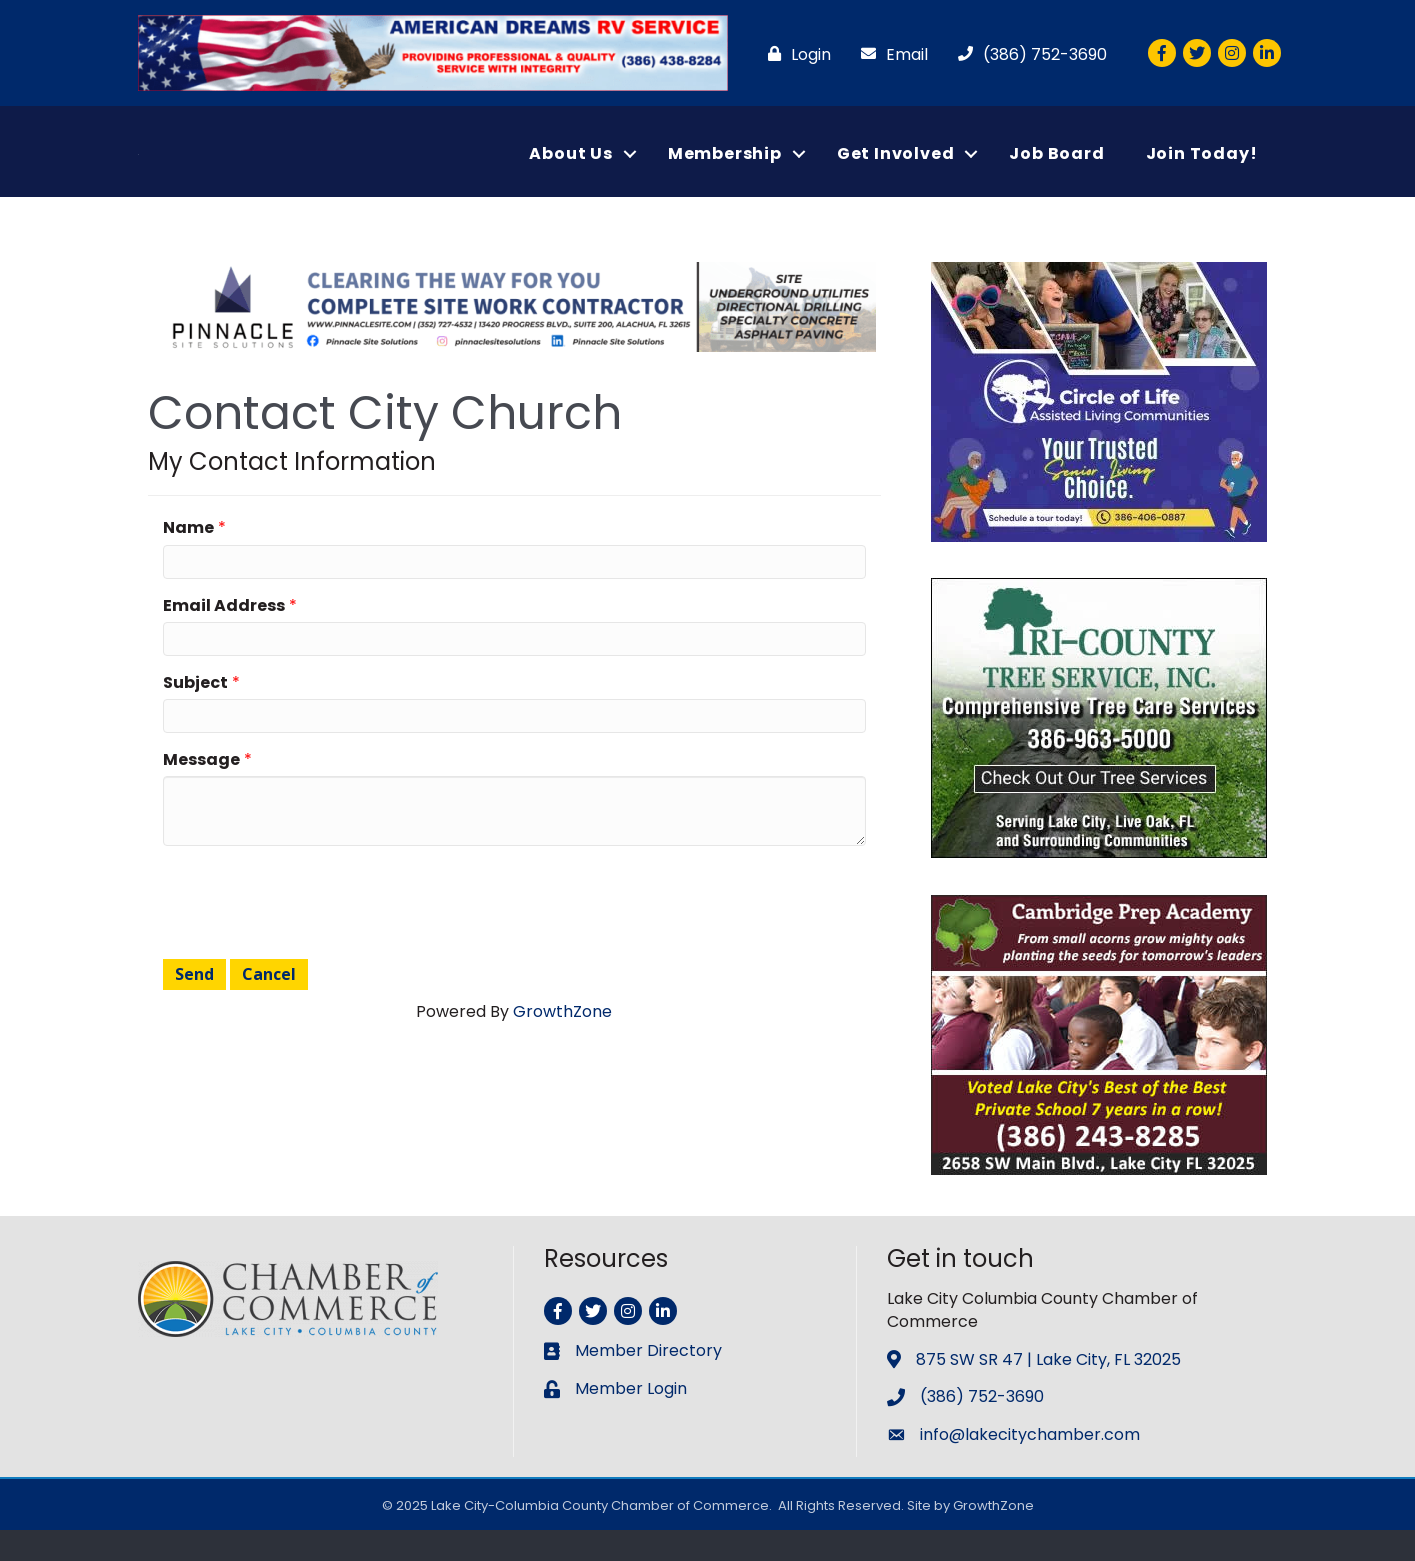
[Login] (794, 54)
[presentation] (315, 930)
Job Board (1056, 168)
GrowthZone (562, 1041)
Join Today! (1202, 168)
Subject (195, 712)
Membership (725, 168)
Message (201, 789)
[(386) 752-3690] (1027, 54)
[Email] (889, 54)
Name (188, 557)
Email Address (224, 635)
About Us (570, 168)
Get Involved (896, 168)
